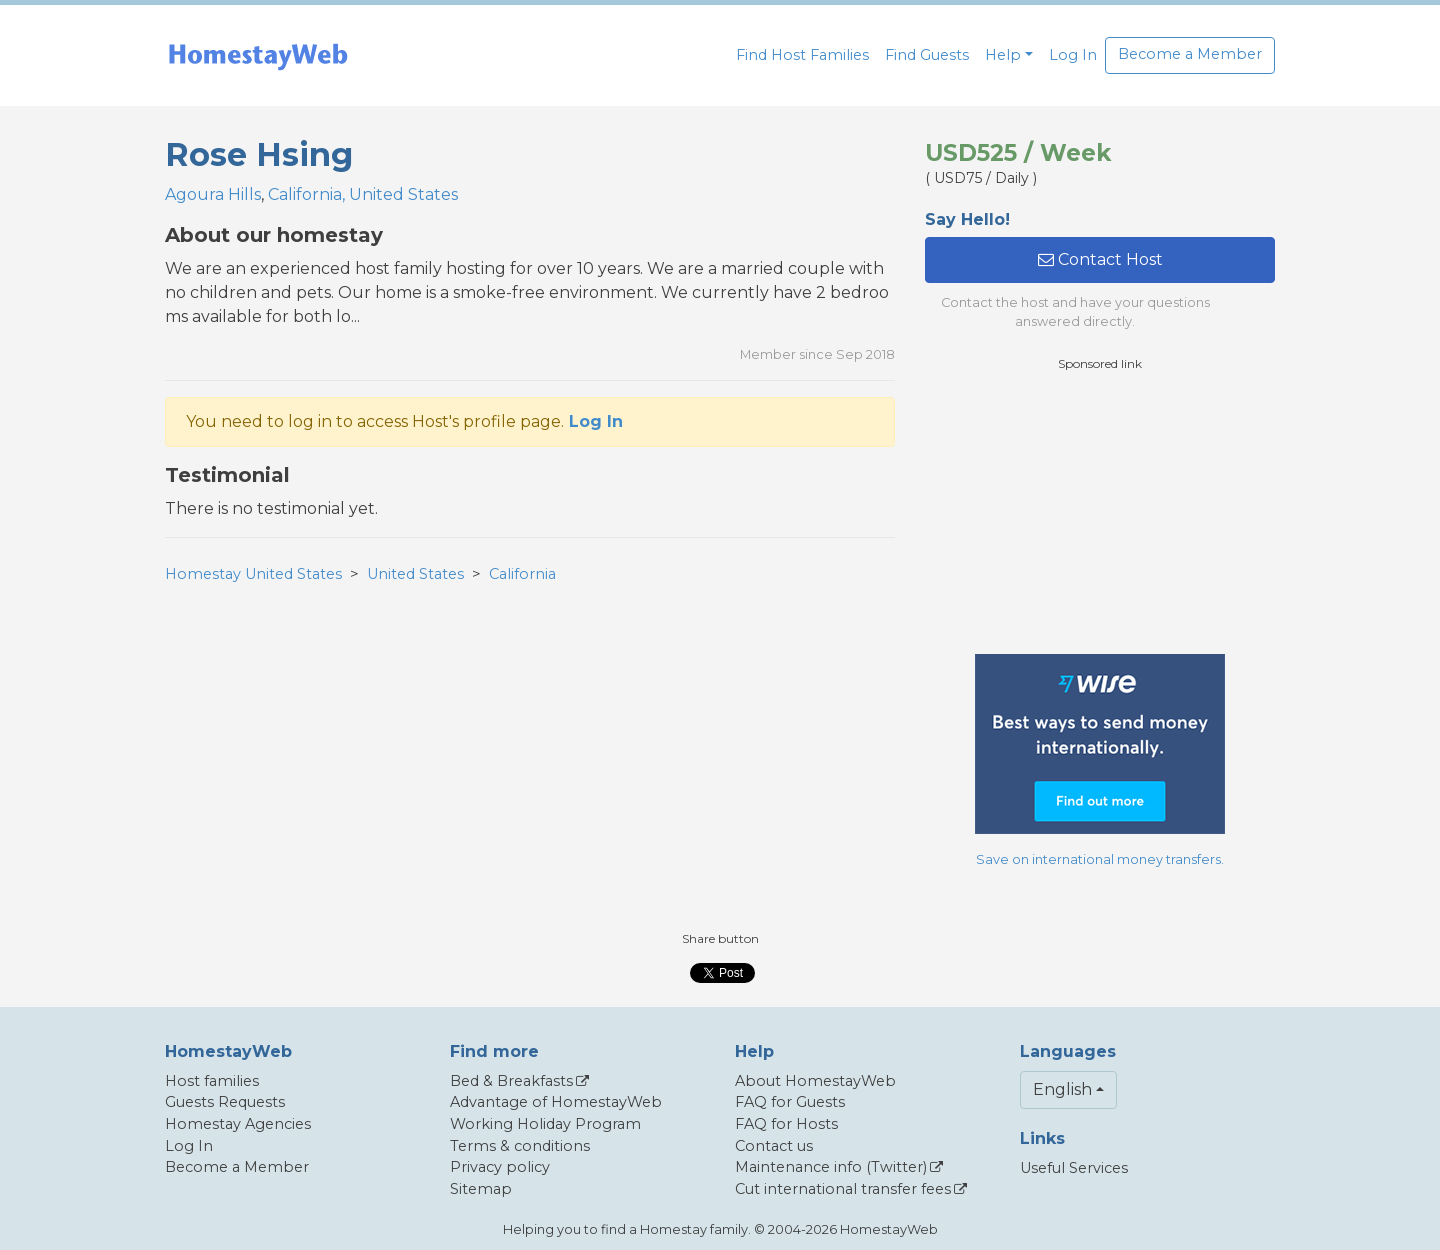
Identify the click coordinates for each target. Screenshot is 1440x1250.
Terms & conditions (520, 1146)
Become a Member (1190, 54)
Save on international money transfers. (1100, 859)
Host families (212, 1081)
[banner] (258, 55)
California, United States (363, 194)
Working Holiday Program (545, 1124)
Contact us (774, 1146)
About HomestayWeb (815, 1081)
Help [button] (1003, 55)
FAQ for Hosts (786, 1124)
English (1062, 1089)
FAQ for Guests (790, 1102)
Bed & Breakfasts (511, 1081)
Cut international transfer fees (843, 1189)
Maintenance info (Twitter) (831, 1167)
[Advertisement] (1100, 513)
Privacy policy (500, 1167)
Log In (1073, 55)
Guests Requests (225, 1102)
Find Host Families (802, 55)
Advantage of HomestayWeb (556, 1102)
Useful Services (1074, 1168)
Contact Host (1100, 259)
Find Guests (927, 55)
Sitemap (481, 1189)
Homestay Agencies (238, 1124)
